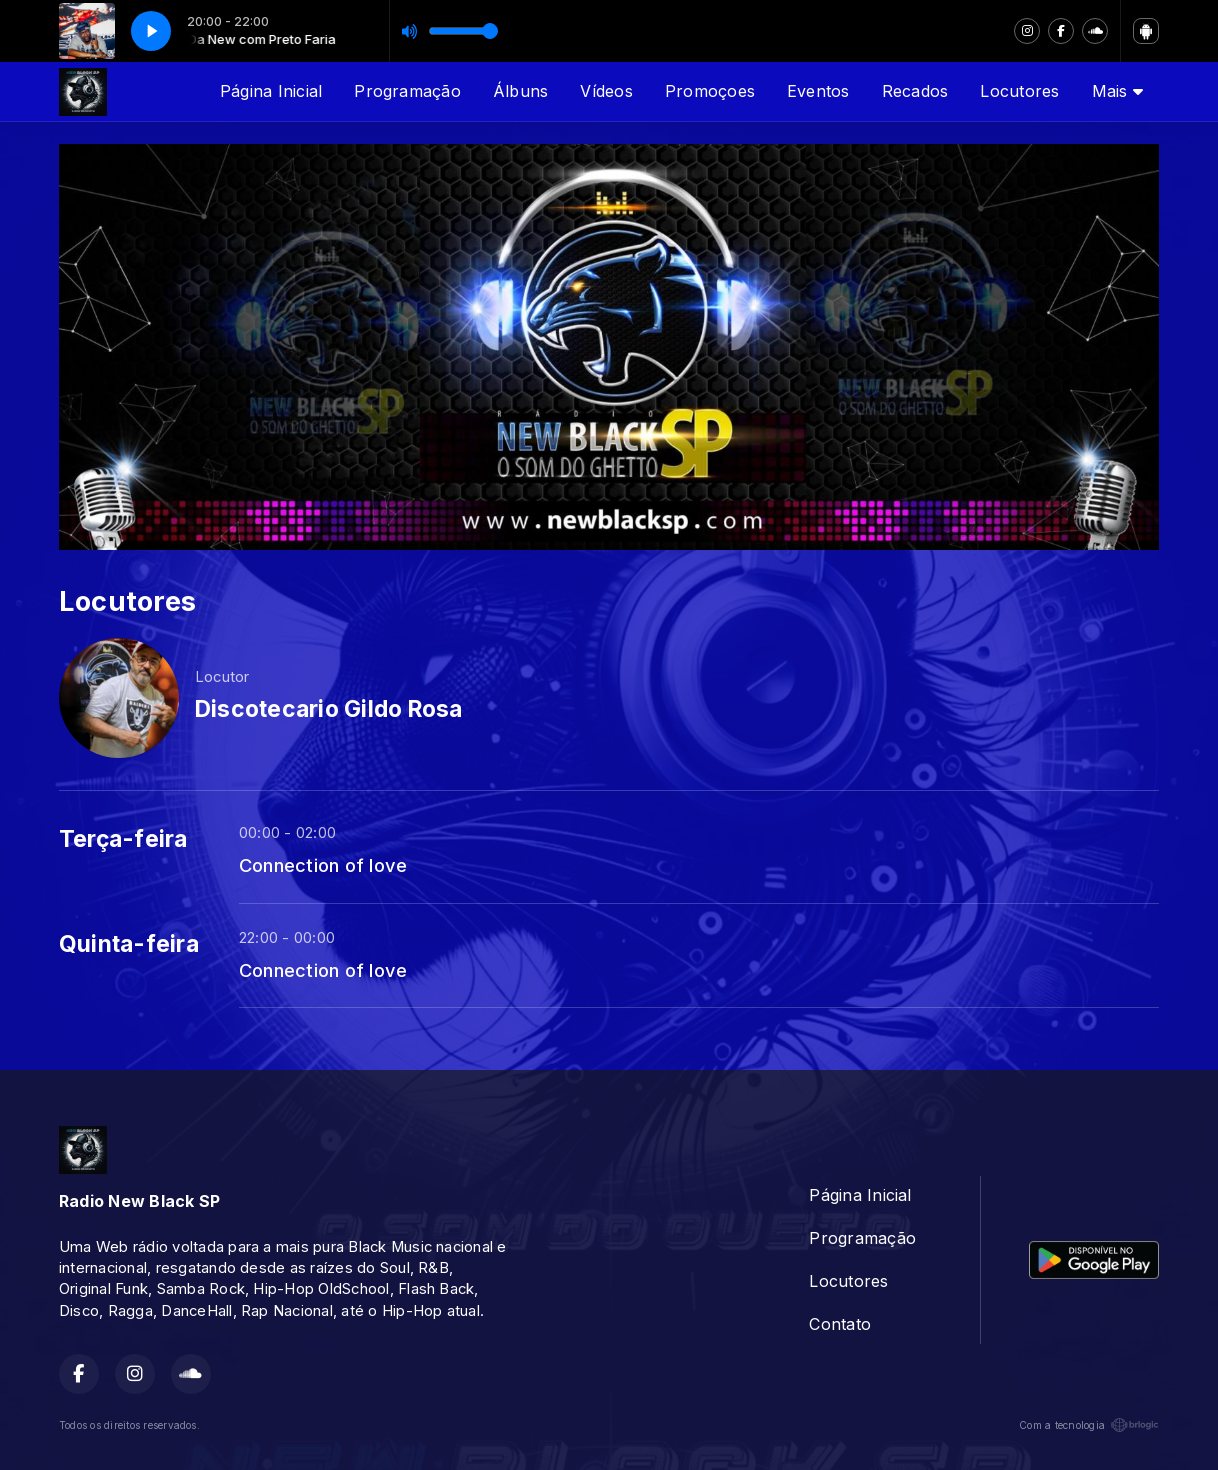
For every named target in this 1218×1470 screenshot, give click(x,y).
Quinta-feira (129, 944)
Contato (840, 1324)
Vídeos (606, 91)
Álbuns (520, 91)
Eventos (818, 91)
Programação (407, 91)
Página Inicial (271, 91)
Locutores (1019, 91)
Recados (915, 91)
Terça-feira (123, 839)
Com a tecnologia (1089, 1425)
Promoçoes (710, 91)
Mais (1117, 91)
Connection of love (323, 865)
